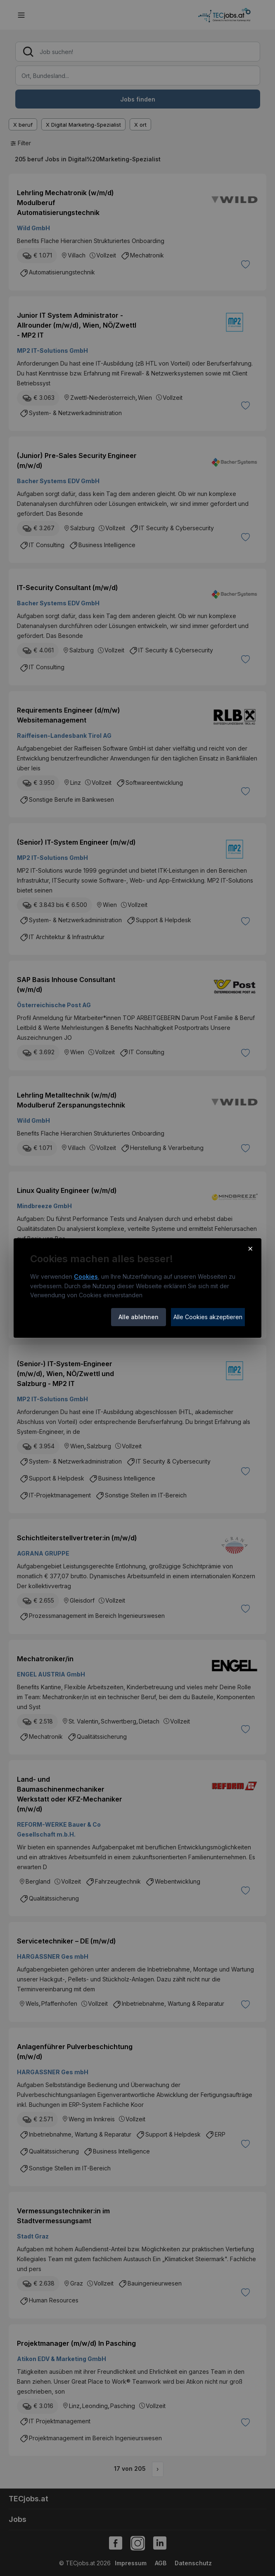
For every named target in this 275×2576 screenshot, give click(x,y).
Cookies (86, 1276)
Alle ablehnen (139, 1316)
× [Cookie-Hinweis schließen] (250, 1248)
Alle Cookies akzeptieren (207, 1316)
